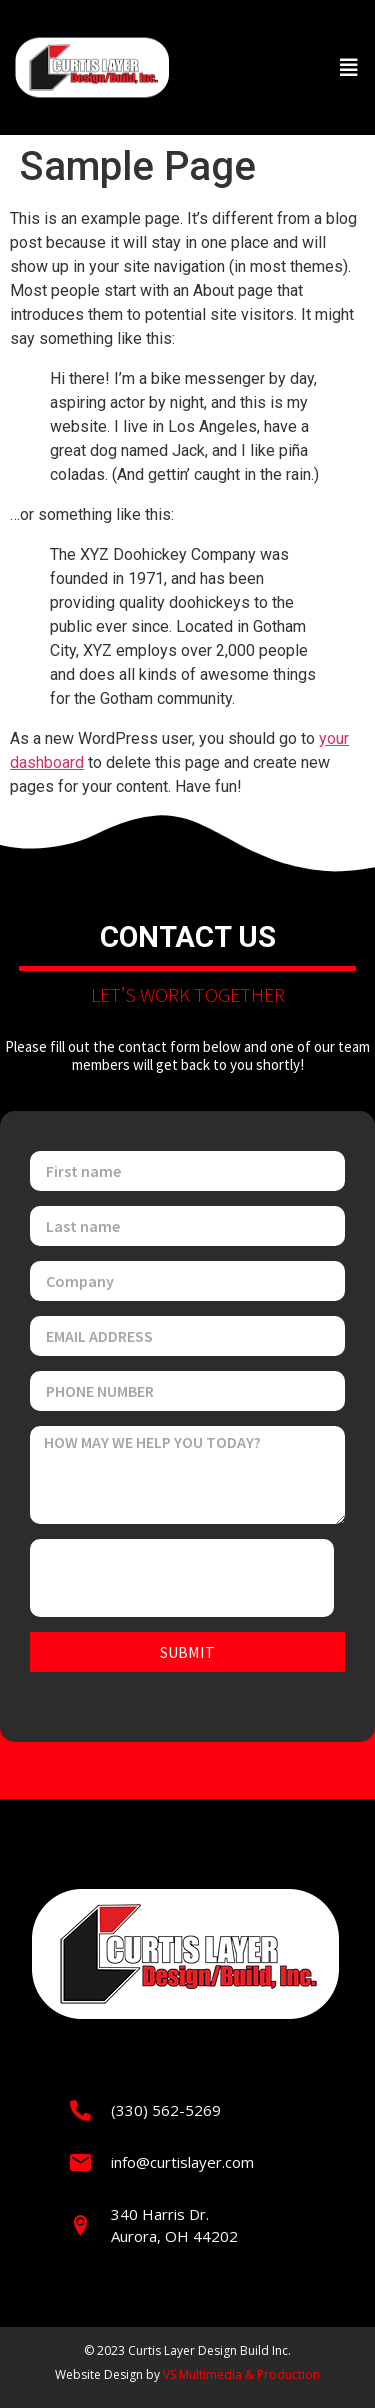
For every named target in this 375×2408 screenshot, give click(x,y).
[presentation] (182, 1578)
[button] (349, 68)
